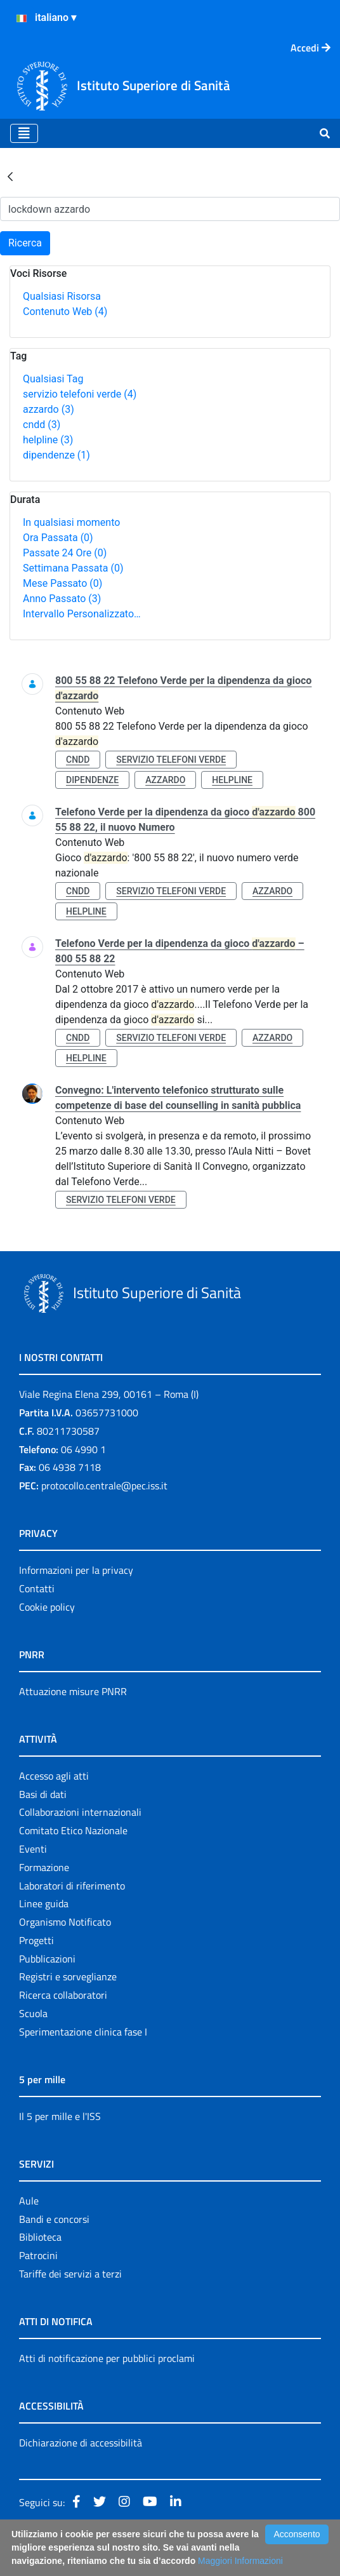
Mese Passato (62, 583)
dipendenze (56, 455)
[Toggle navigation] (24, 133)
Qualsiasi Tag (53, 379)
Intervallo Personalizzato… (82, 614)
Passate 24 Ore (65, 553)
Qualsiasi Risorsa (62, 296)
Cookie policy (47, 1606)
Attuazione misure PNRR (73, 1691)
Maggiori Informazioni (240, 2561)
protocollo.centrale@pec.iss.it (104, 1485)
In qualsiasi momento (71, 522)
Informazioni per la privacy (76, 1570)
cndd (41, 425)
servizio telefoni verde (79, 394)
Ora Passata (58, 538)
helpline (48, 440)
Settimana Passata (73, 568)
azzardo (48, 409)
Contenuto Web (65, 311)
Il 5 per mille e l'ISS (60, 2116)
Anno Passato (62, 599)
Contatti (37, 1588)
